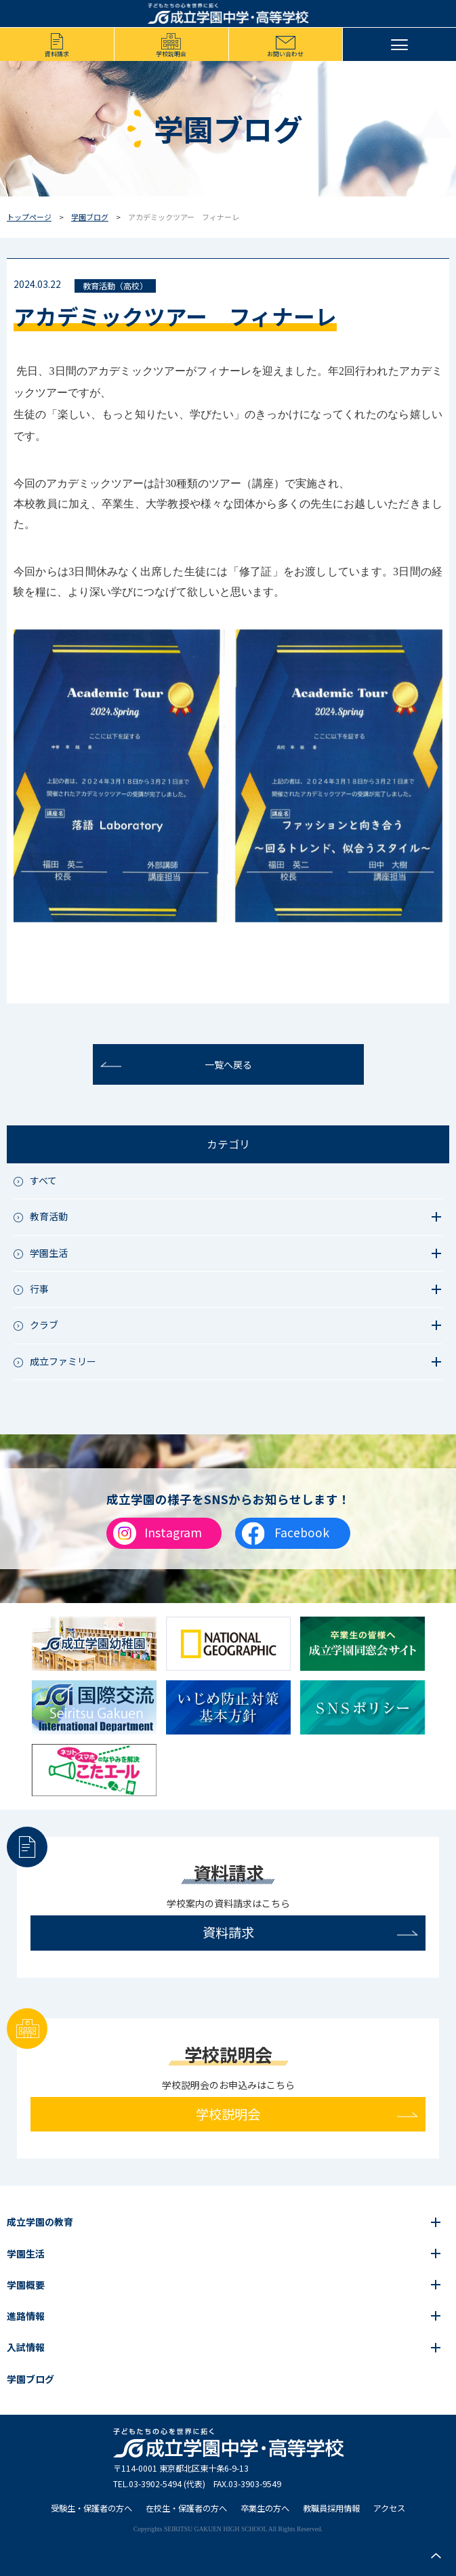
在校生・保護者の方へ (186, 2508)
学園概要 (26, 2284)
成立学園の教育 (40, 2221)
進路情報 (26, 2316)
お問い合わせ (285, 53)
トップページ (29, 216)
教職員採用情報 (331, 2508)
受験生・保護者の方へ (91, 2508)
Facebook (301, 1532)
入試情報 (26, 2347)
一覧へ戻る (228, 1064)
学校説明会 (171, 53)
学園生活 (26, 2253)
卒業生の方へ (265, 2508)
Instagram (173, 1532)
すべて (43, 1180)
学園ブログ (89, 216)
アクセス (389, 2508)
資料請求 (57, 53)
